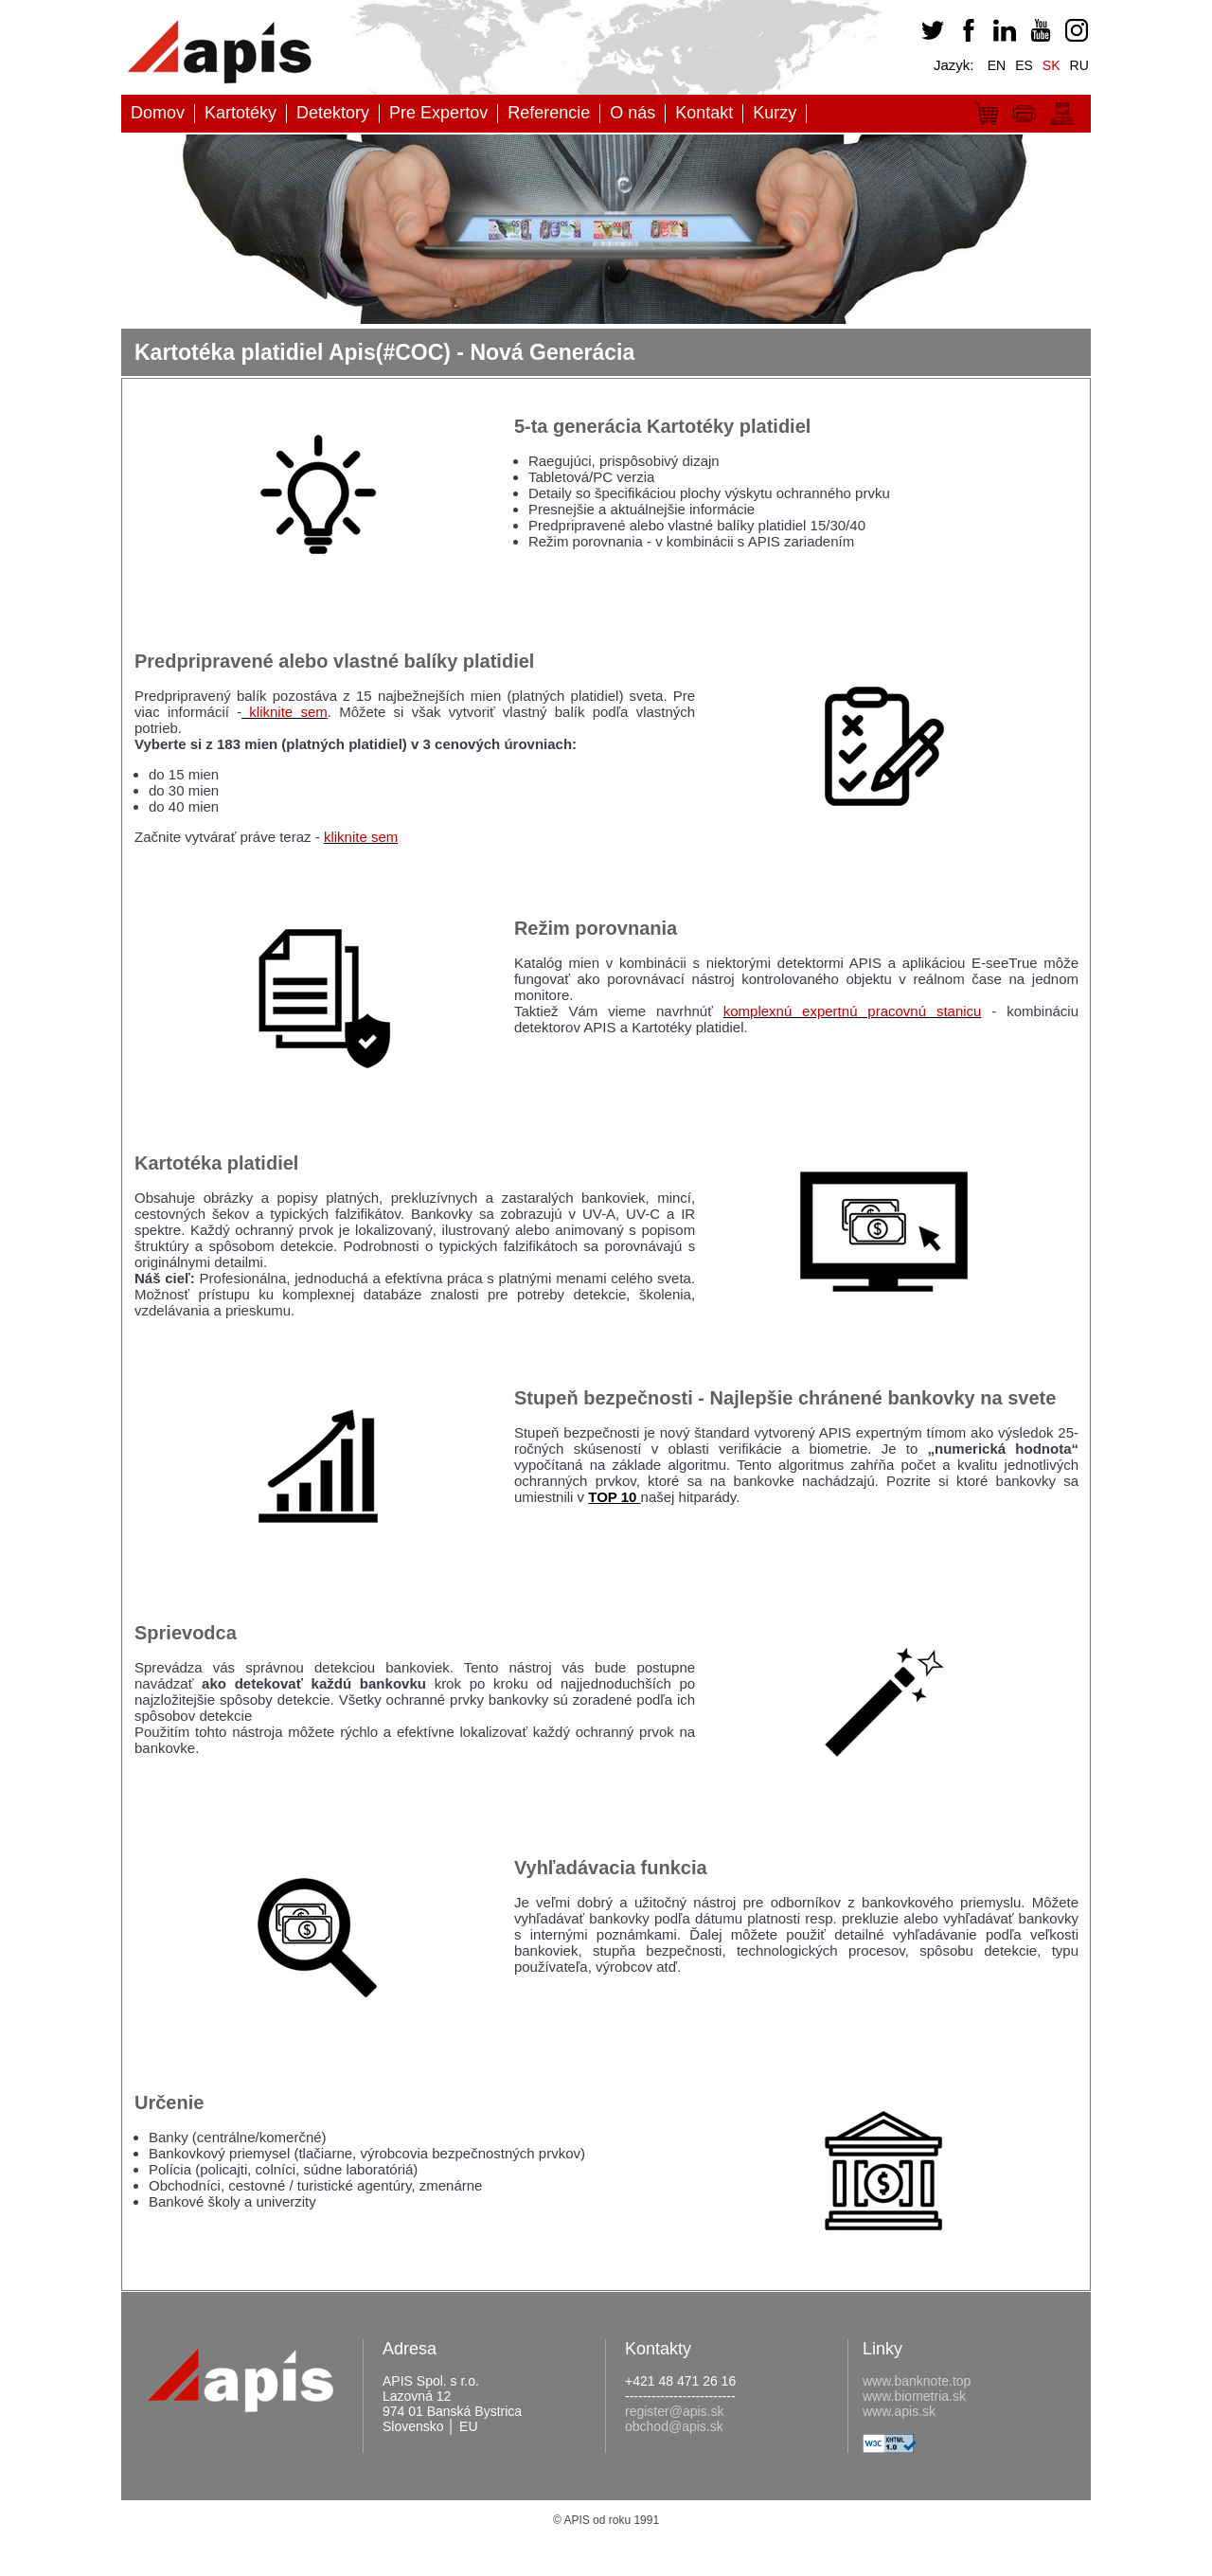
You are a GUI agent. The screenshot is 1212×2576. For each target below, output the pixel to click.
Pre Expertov (438, 112)
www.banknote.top (917, 2380)
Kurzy (774, 112)
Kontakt (704, 112)
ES (1024, 65)
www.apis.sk (899, 2411)
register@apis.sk (674, 2411)
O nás (632, 112)
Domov (158, 112)
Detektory (332, 112)
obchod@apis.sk (674, 2426)
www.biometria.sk (914, 2396)
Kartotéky (240, 112)
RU (1079, 65)
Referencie (549, 112)
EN (997, 65)
